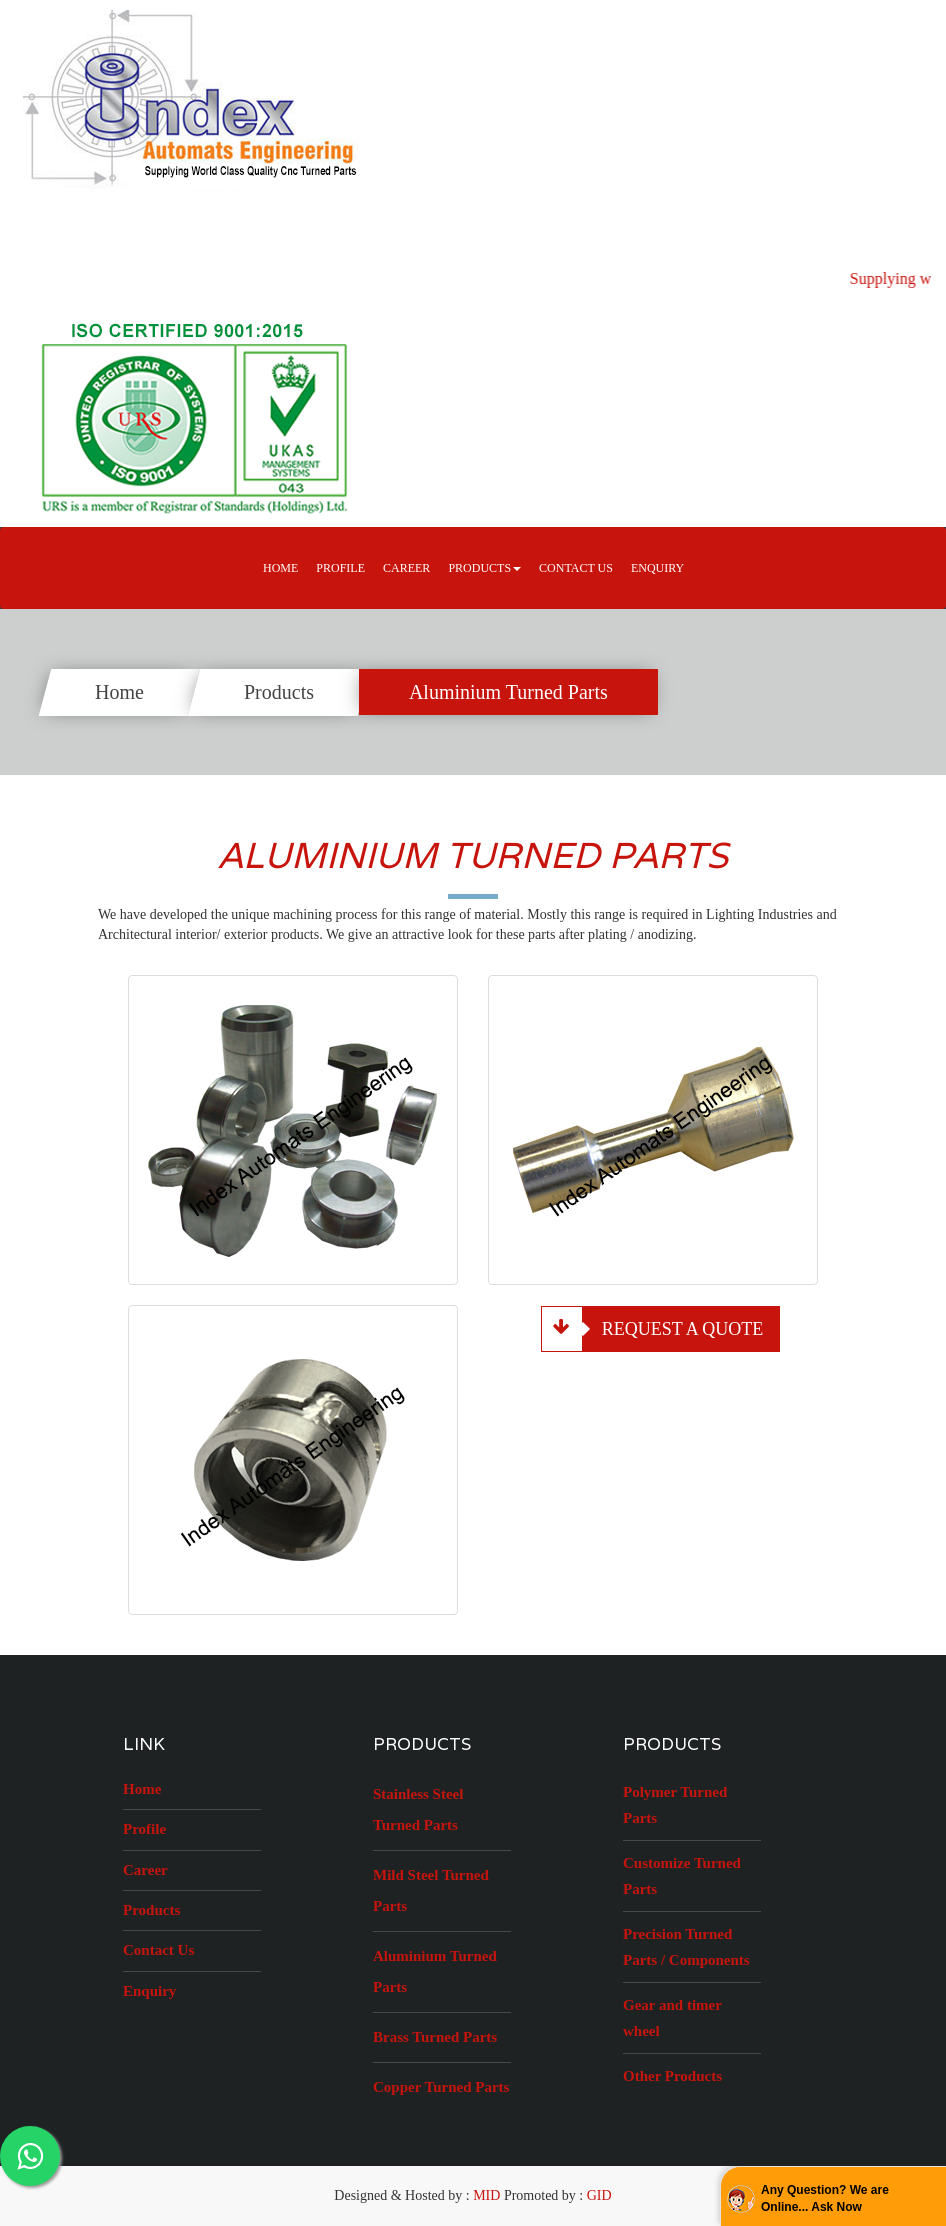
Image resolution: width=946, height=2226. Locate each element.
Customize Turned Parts (682, 1876)
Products (279, 692)
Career (145, 1870)
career (406, 568)
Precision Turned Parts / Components (686, 1947)
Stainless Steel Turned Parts (418, 1809)
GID (599, 2195)
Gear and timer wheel (672, 2018)
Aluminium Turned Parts (508, 692)
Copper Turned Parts (441, 2087)
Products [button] (484, 568)
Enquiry (657, 568)
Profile (340, 568)
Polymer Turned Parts (675, 1805)
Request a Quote (653, 1329)
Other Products (672, 2076)
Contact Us (576, 568)
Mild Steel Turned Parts (431, 1890)
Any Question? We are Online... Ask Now (825, 2198)
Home (280, 568)
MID (486, 2195)
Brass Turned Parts (435, 2037)
